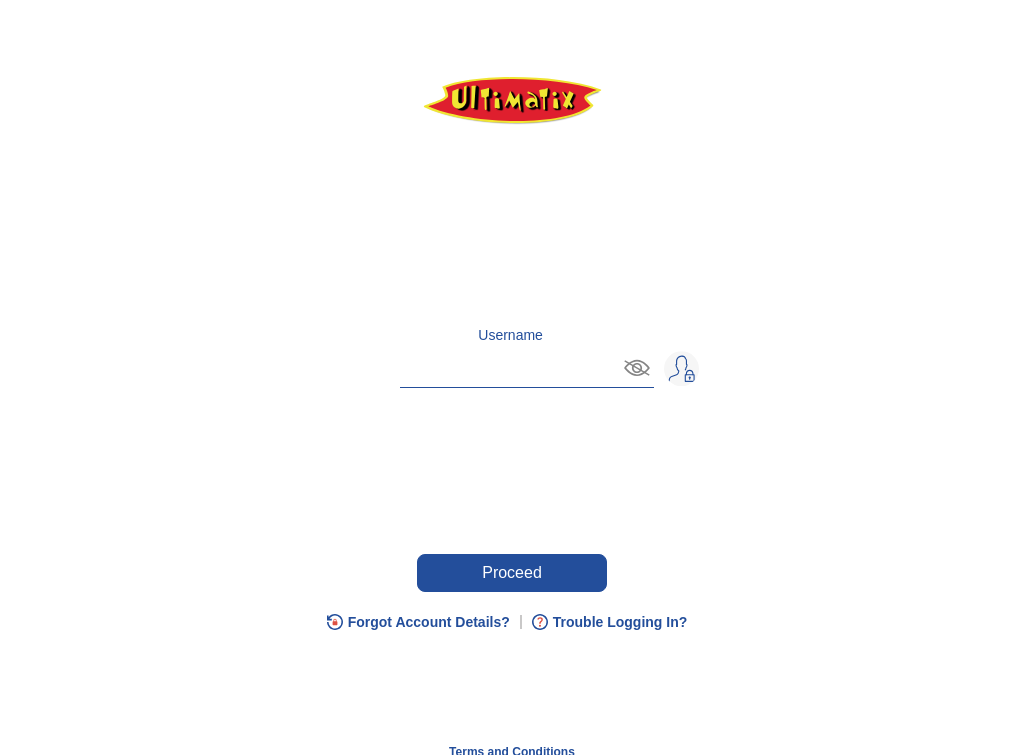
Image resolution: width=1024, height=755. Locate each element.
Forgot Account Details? (429, 622)
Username (510, 335)
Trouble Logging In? (620, 622)
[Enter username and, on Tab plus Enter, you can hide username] (491, 366)
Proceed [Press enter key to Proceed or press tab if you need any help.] (512, 572)
